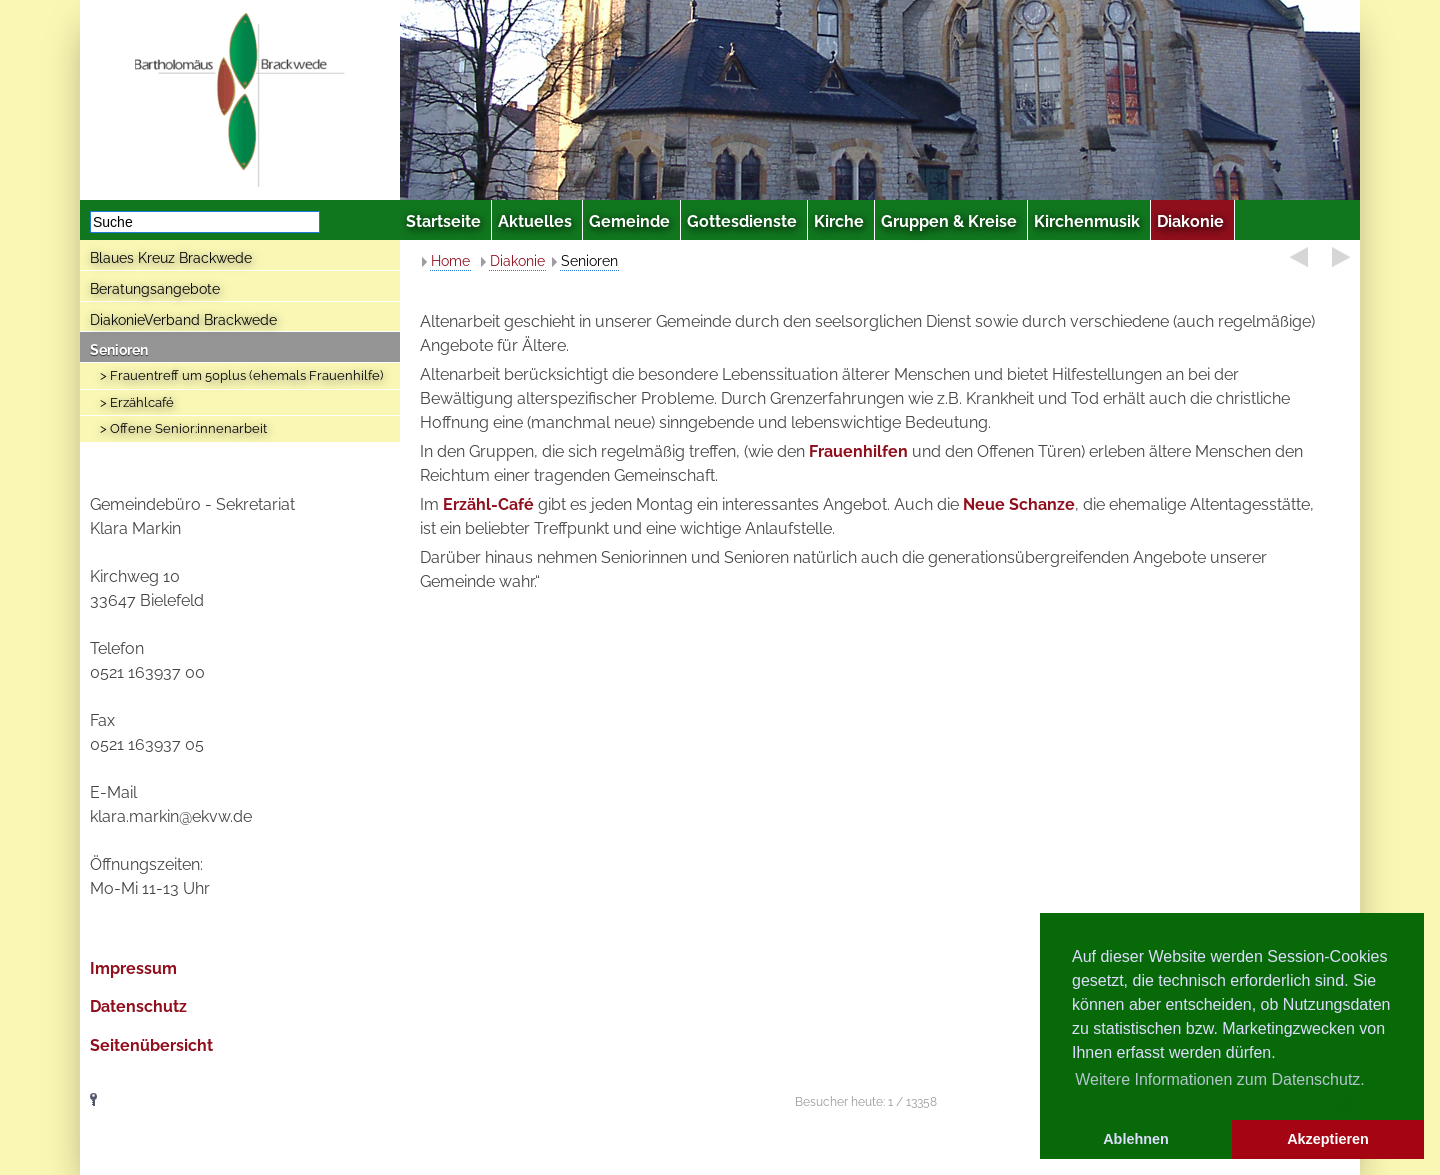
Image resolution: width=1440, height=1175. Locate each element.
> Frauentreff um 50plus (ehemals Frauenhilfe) (241, 375)
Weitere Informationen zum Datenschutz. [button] (1220, 1079)
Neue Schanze (1019, 504)
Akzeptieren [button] (1328, 1139)
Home (450, 261)
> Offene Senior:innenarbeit (183, 428)
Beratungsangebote (155, 289)
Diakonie (517, 261)
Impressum (133, 968)
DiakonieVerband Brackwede (183, 320)
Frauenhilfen (858, 451)
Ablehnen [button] (1136, 1139)
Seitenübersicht (151, 1045)
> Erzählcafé (137, 402)
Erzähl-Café (488, 504)
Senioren (119, 350)
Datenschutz (138, 1006)
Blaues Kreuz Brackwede (171, 258)
